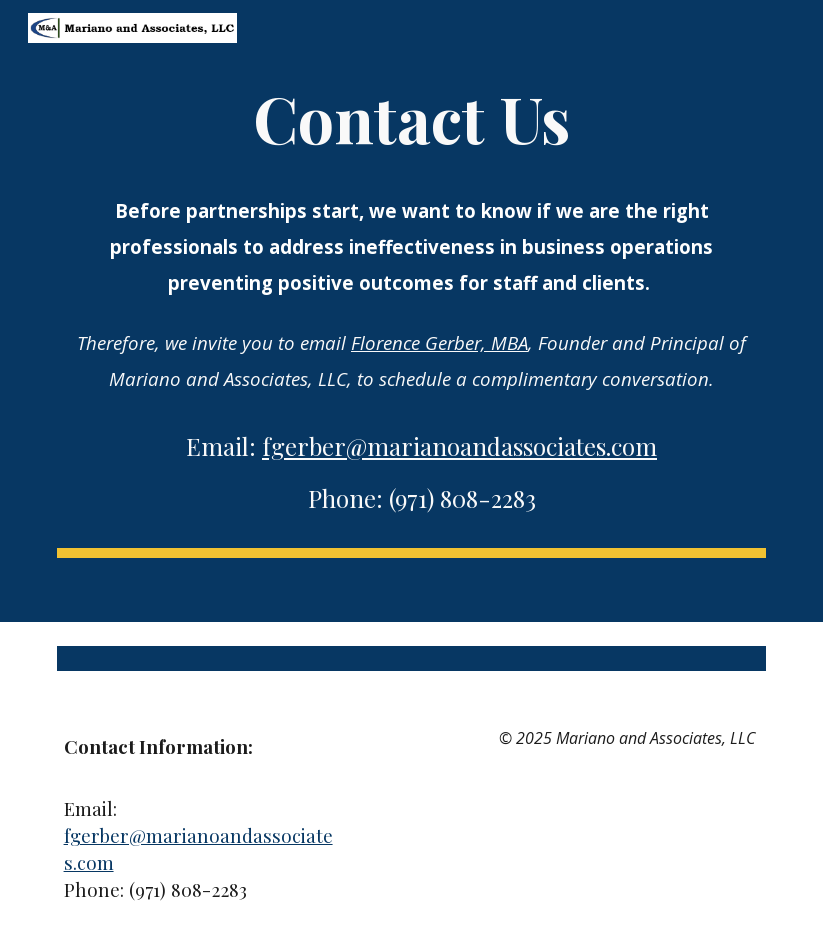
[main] (411, 302)
